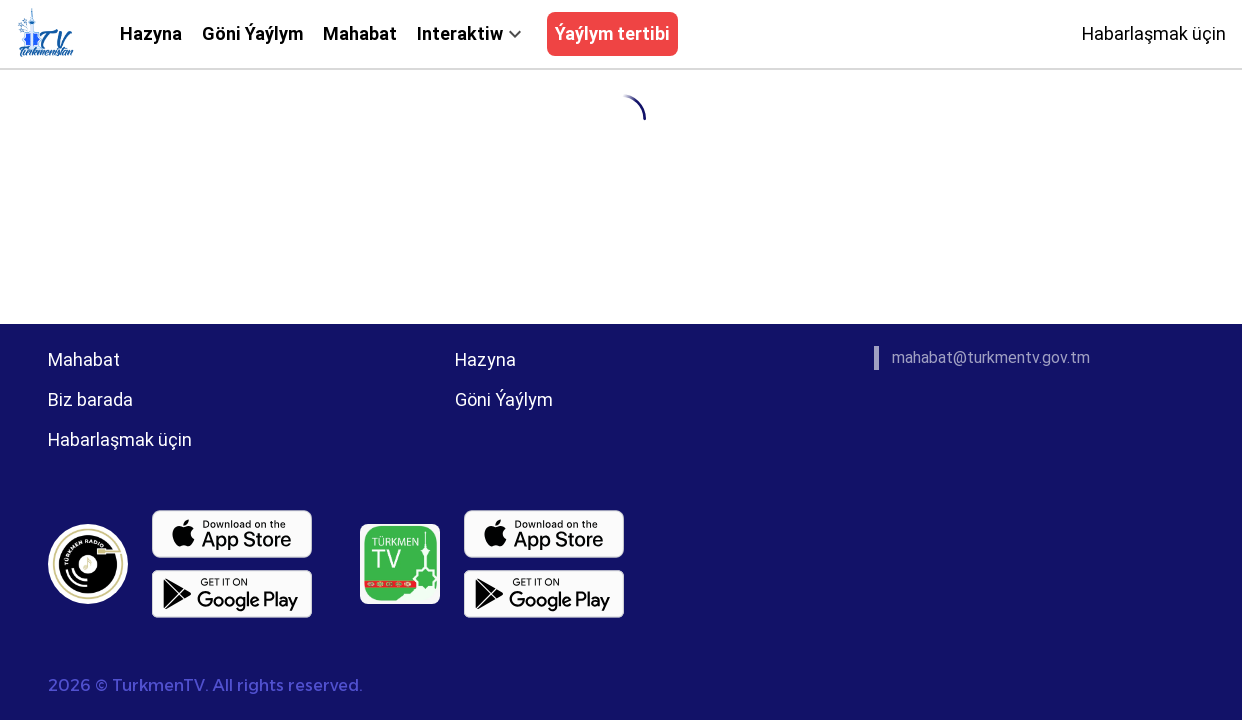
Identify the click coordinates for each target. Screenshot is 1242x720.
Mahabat (360, 33)
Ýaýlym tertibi (612, 33)
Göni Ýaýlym (252, 33)
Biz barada (90, 399)
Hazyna (151, 33)
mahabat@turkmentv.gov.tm (991, 357)
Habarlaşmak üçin (1154, 33)
